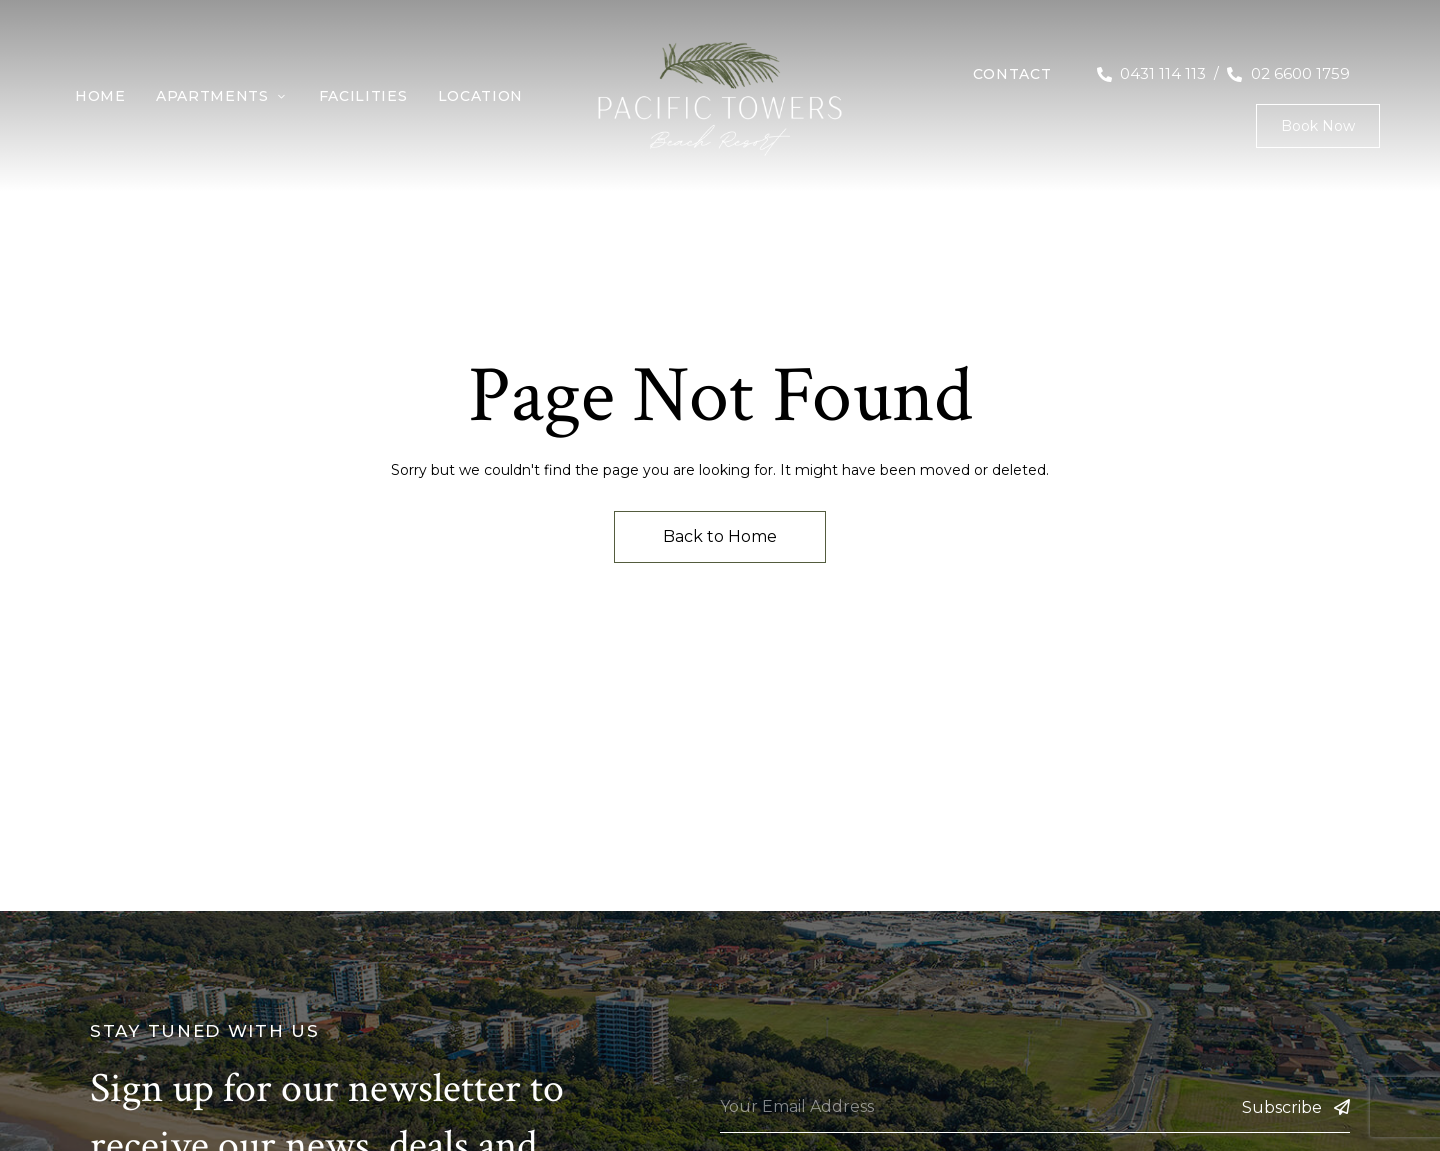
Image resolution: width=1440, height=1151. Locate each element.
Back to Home (720, 536)
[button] (1318, 126)
